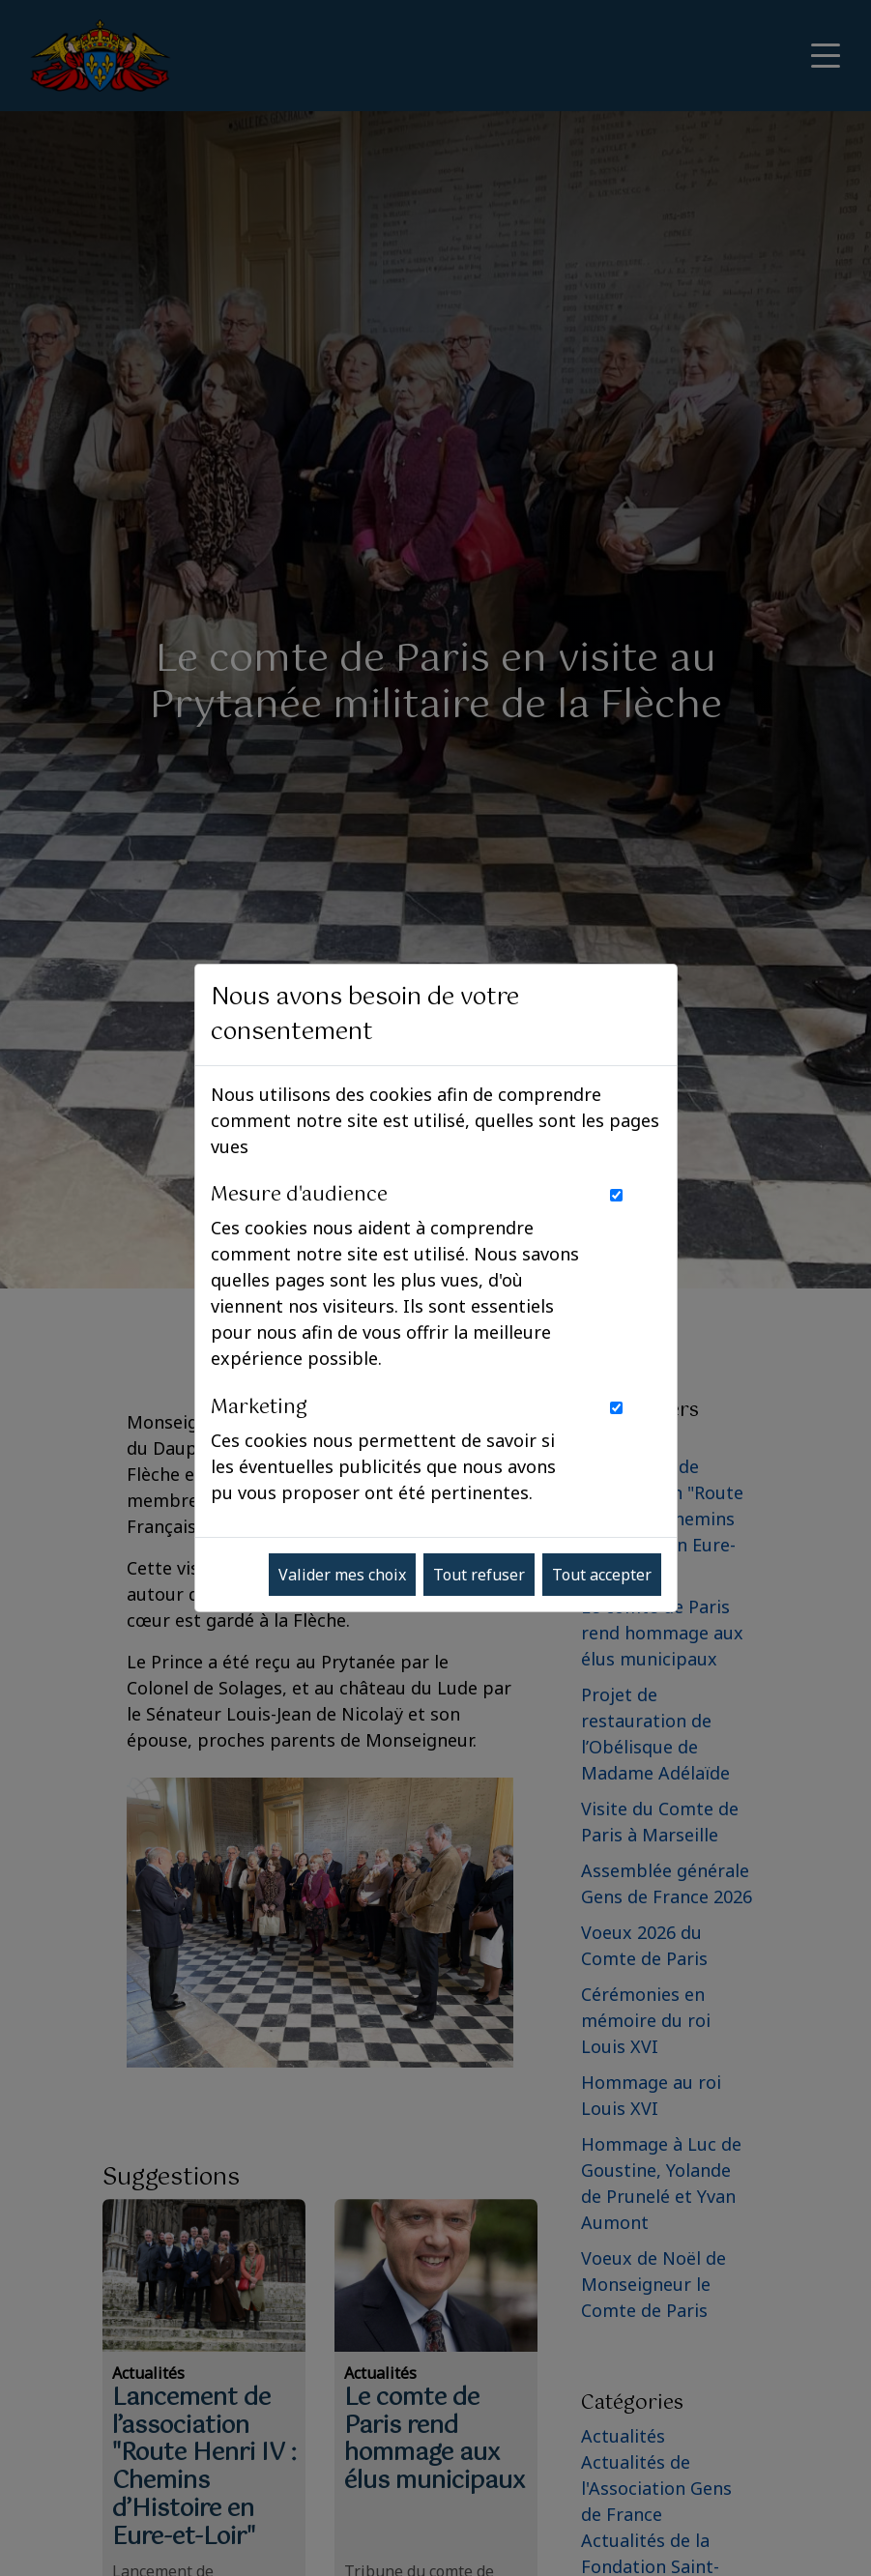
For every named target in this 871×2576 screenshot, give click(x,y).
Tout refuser (479, 1574)
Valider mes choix (342, 1574)
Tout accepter (602, 1574)
